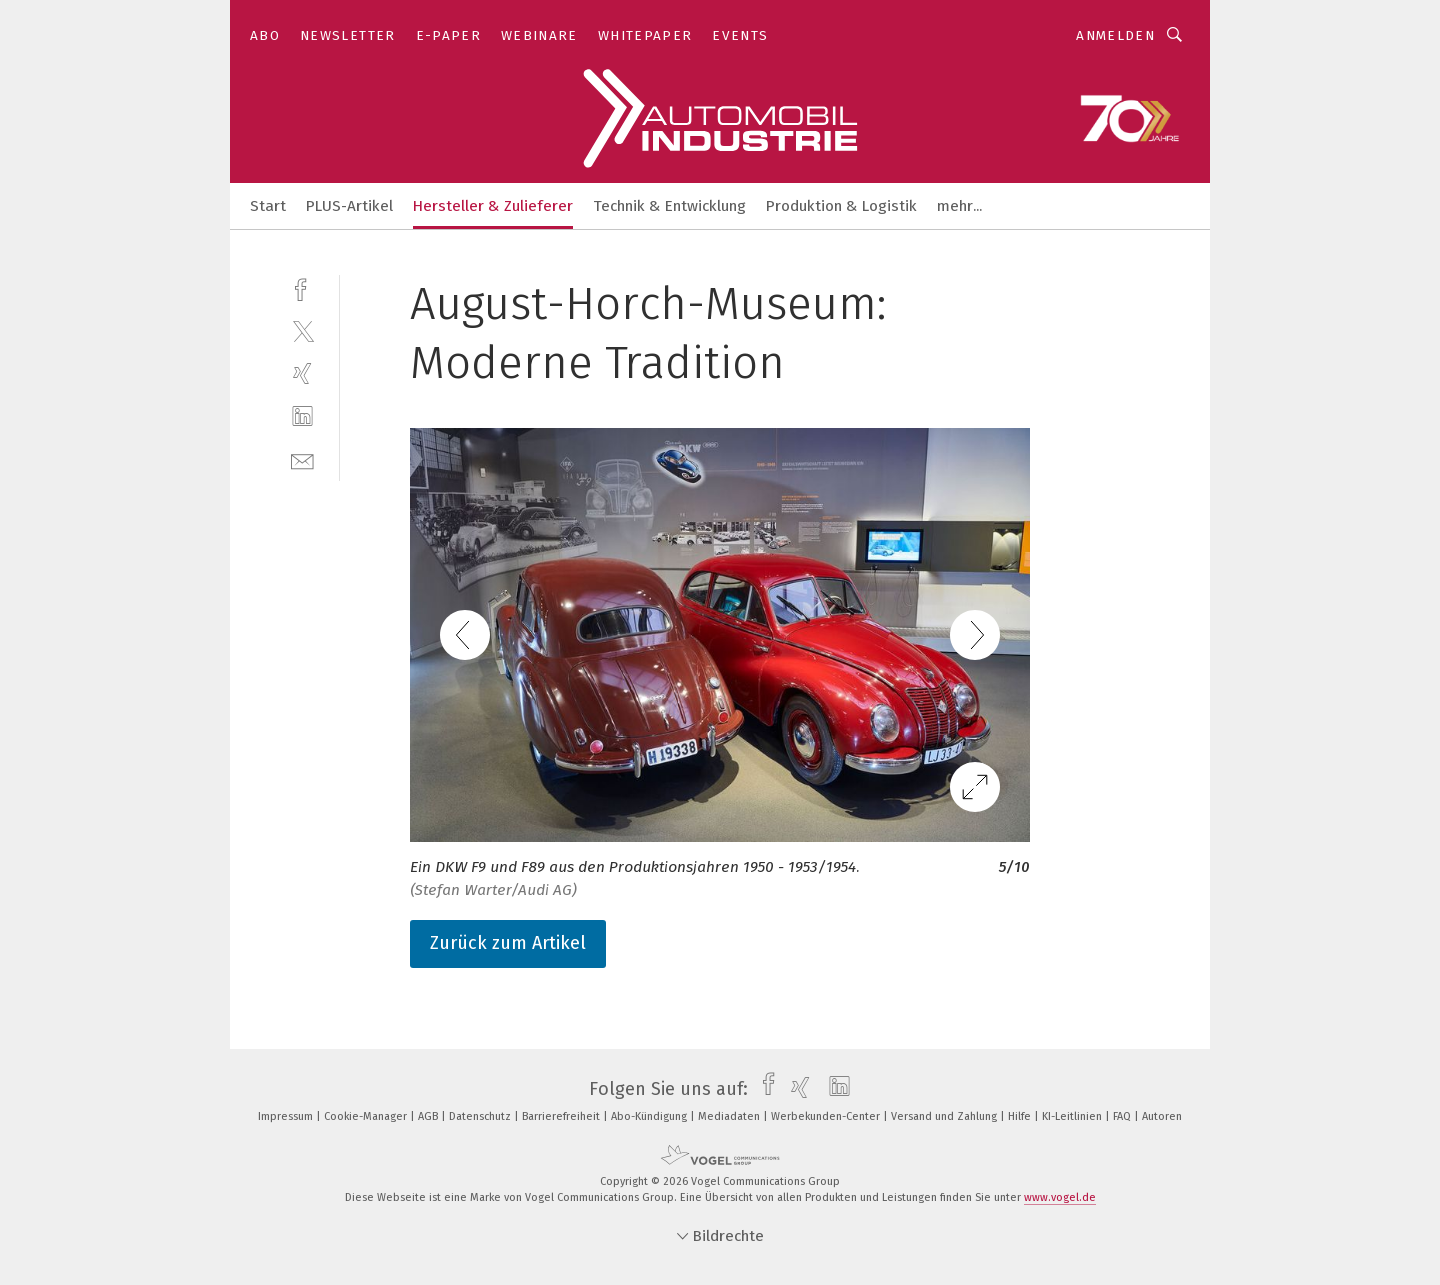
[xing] (302, 373)
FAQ (1123, 1116)
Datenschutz (481, 1116)
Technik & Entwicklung (669, 206)
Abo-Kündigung (650, 1116)
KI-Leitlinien (1073, 1116)
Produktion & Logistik (841, 206)
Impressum (287, 1116)
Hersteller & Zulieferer (493, 206)
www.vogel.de (1060, 1197)
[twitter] (302, 330)
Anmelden (1115, 35)
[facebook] (302, 287)
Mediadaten (730, 1116)
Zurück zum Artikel (508, 943)
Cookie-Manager (367, 1116)
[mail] (302, 459)
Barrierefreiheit (562, 1116)
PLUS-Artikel (349, 206)
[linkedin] (302, 416)
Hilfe (1021, 1116)
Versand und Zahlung (945, 1116)
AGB (429, 1116)
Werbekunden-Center (827, 1116)
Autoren (1162, 1116)
